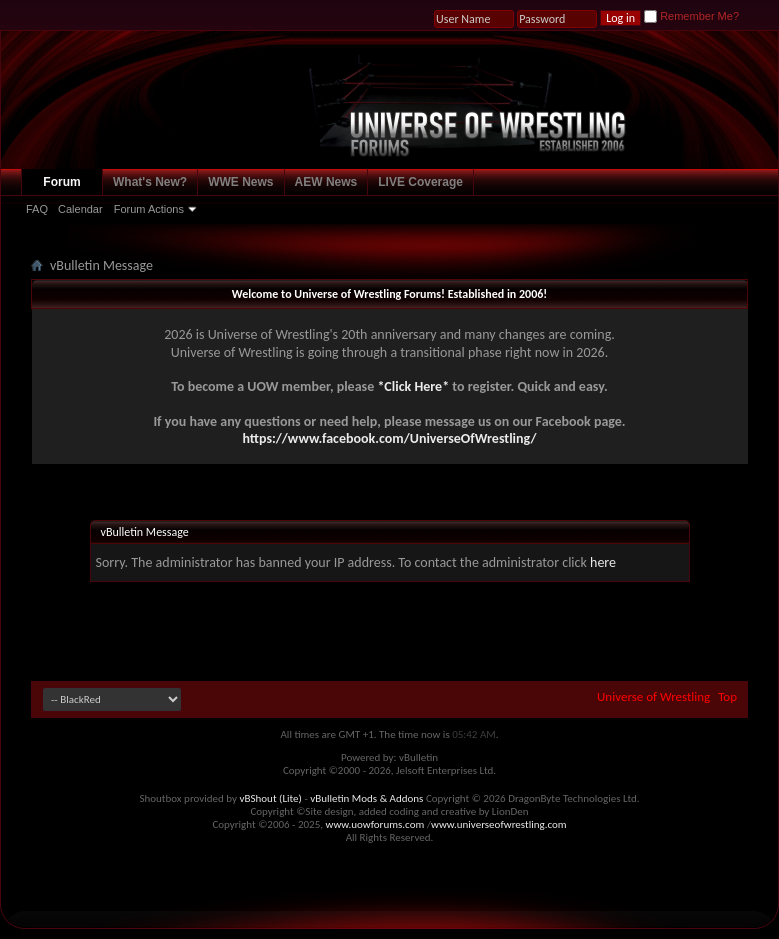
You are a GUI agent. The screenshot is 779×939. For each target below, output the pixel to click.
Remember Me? (691, 16)
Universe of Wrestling (653, 696)
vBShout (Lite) (271, 798)
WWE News (240, 182)
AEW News (326, 182)
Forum (61, 182)
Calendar (80, 209)
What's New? (150, 182)
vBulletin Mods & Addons (366, 798)
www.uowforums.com (375, 824)
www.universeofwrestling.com (499, 824)
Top (727, 696)
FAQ (37, 209)
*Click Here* (413, 386)
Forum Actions (149, 209)
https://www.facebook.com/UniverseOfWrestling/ (389, 438)
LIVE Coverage (420, 182)
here (603, 562)
